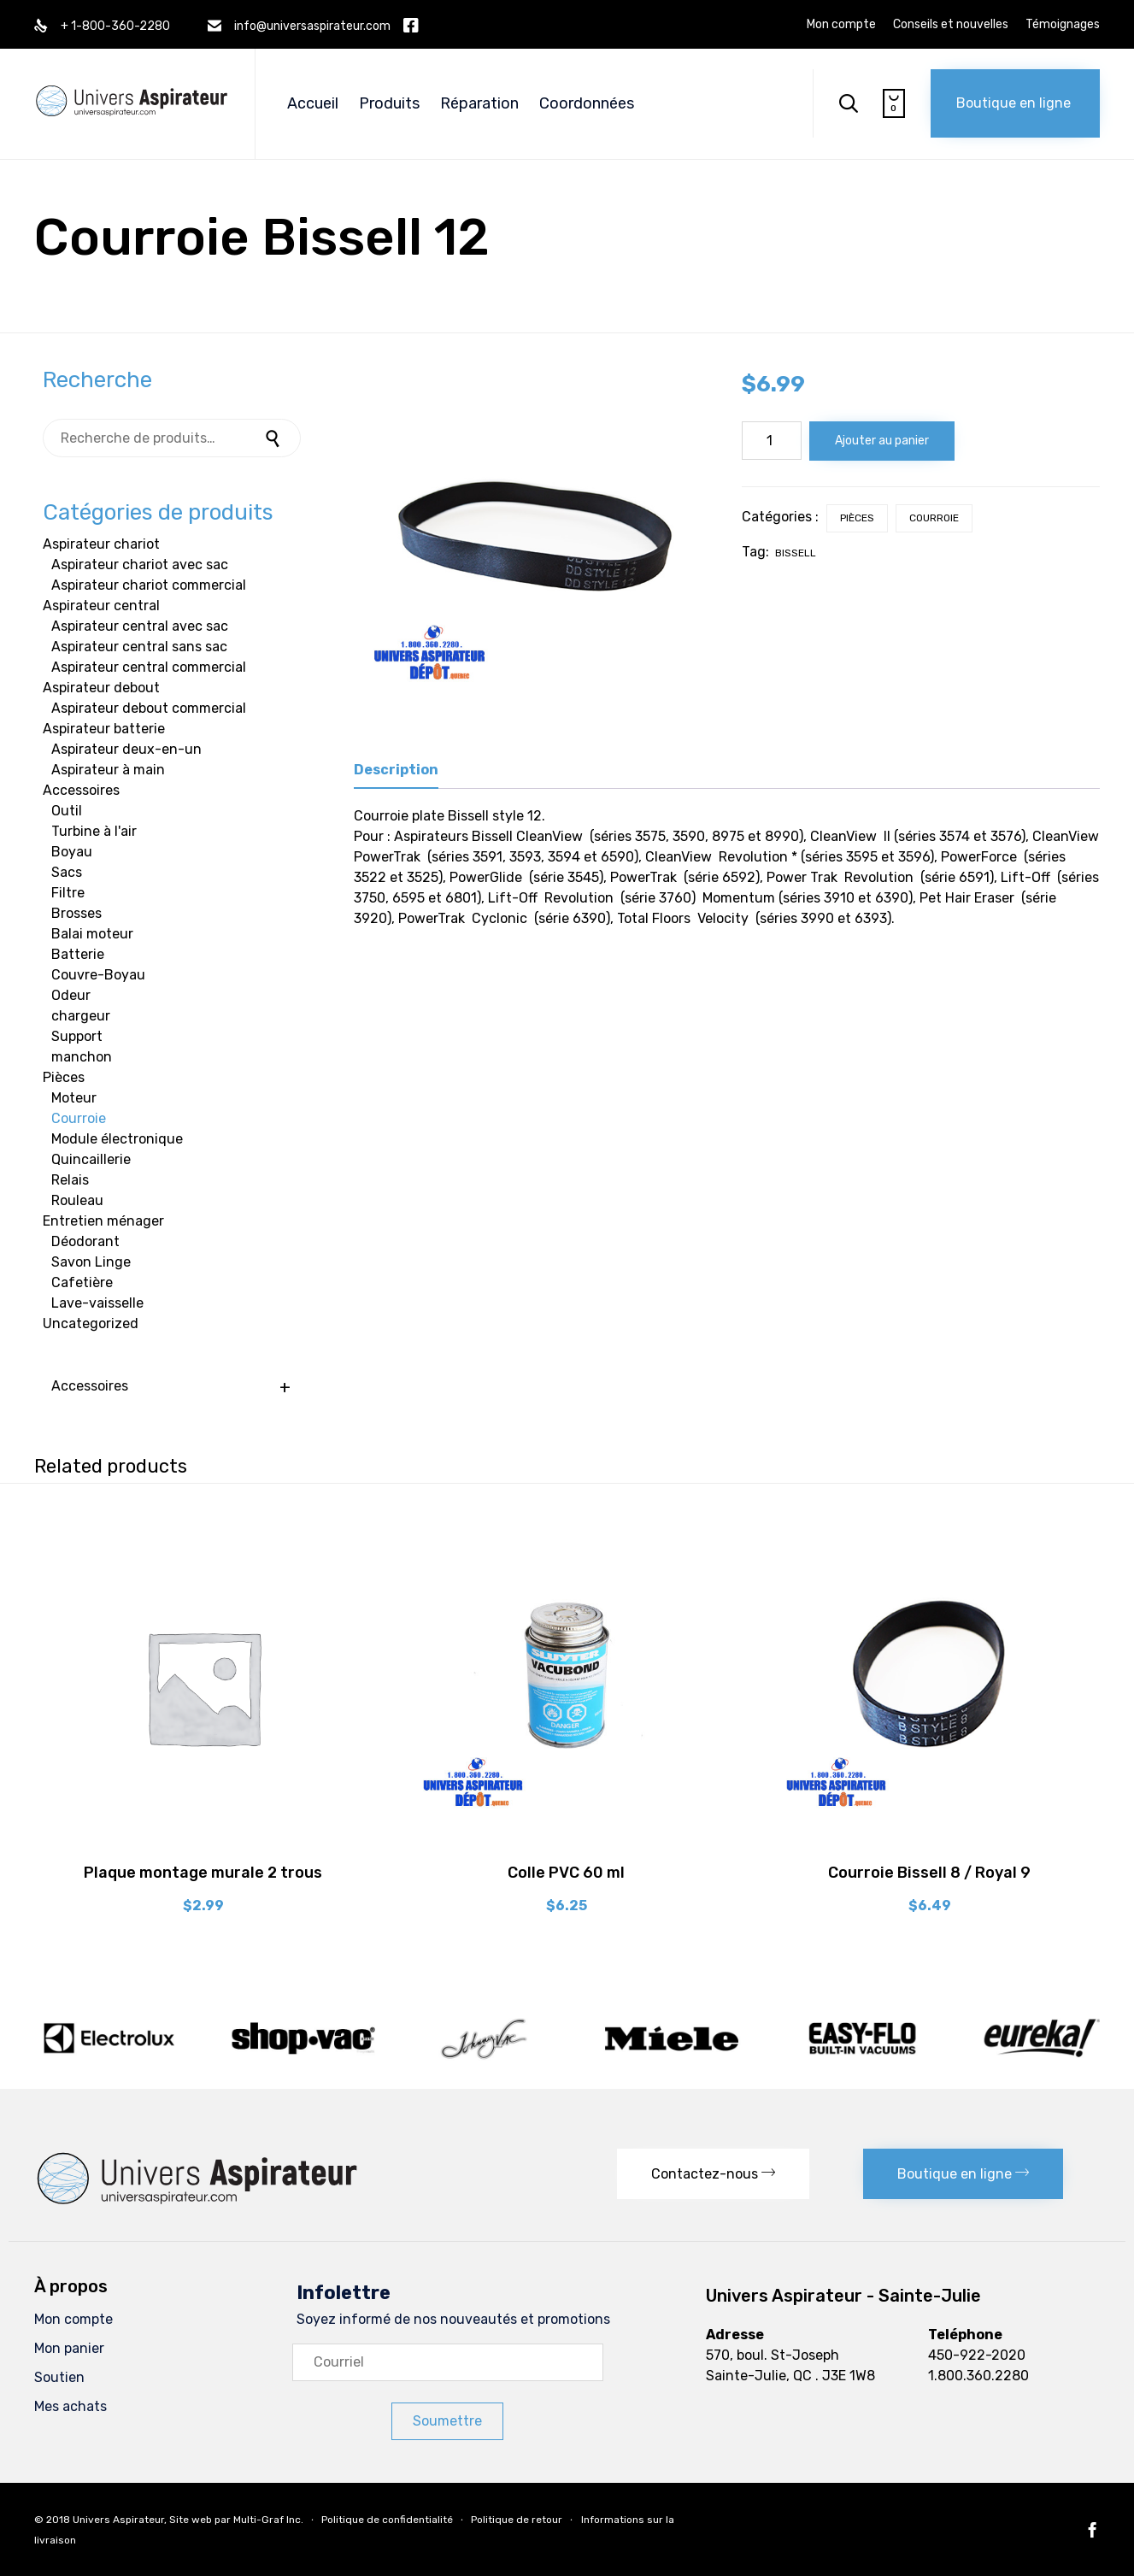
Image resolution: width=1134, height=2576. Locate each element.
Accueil (312, 103)
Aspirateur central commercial (148, 667)
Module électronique (117, 1139)
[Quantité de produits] (772, 440)
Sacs (66, 872)
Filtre (68, 893)
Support (77, 1036)
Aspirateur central (101, 605)
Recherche (275, 438)
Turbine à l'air (94, 831)
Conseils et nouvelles (950, 25)
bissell (795, 553)
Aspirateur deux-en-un (126, 749)
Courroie (934, 518)
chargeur (80, 1016)
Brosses (76, 913)
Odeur (71, 995)
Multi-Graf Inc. (268, 2520)
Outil (66, 811)
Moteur (74, 1098)
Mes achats (70, 2406)
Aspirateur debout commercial (148, 708)
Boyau (71, 852)
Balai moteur (92, 934)
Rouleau (77, 1200)
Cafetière (82, 1282)
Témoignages (1062, 25)
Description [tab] (396, 770)
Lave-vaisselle (97, 1303)
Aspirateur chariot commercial (148, 585)
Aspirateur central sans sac (139, 646)
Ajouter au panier (882, 440)
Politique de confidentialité (387, 2520)
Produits (389, 103)
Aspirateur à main (108, 770)
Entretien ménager (103, 1221)
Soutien (59, 2377)
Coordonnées (586, 103)
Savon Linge (91, 1262)
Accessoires (81, 790)
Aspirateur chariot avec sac (139, 564)
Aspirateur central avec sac (139, 626)
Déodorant (85, 1241)
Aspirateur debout (101, 687)
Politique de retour (516, 2520)
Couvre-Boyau (98, 975)
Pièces (857, 518)
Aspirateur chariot (101, 544)
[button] (1015, 103)
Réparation (479, 103)
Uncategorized (90, 1323)
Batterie (77, 954)
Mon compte (841, 25)
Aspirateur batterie (104, 728)
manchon (81, 1057)
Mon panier (69, 2348)
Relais (70, 1180)
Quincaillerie (91, 1159)
